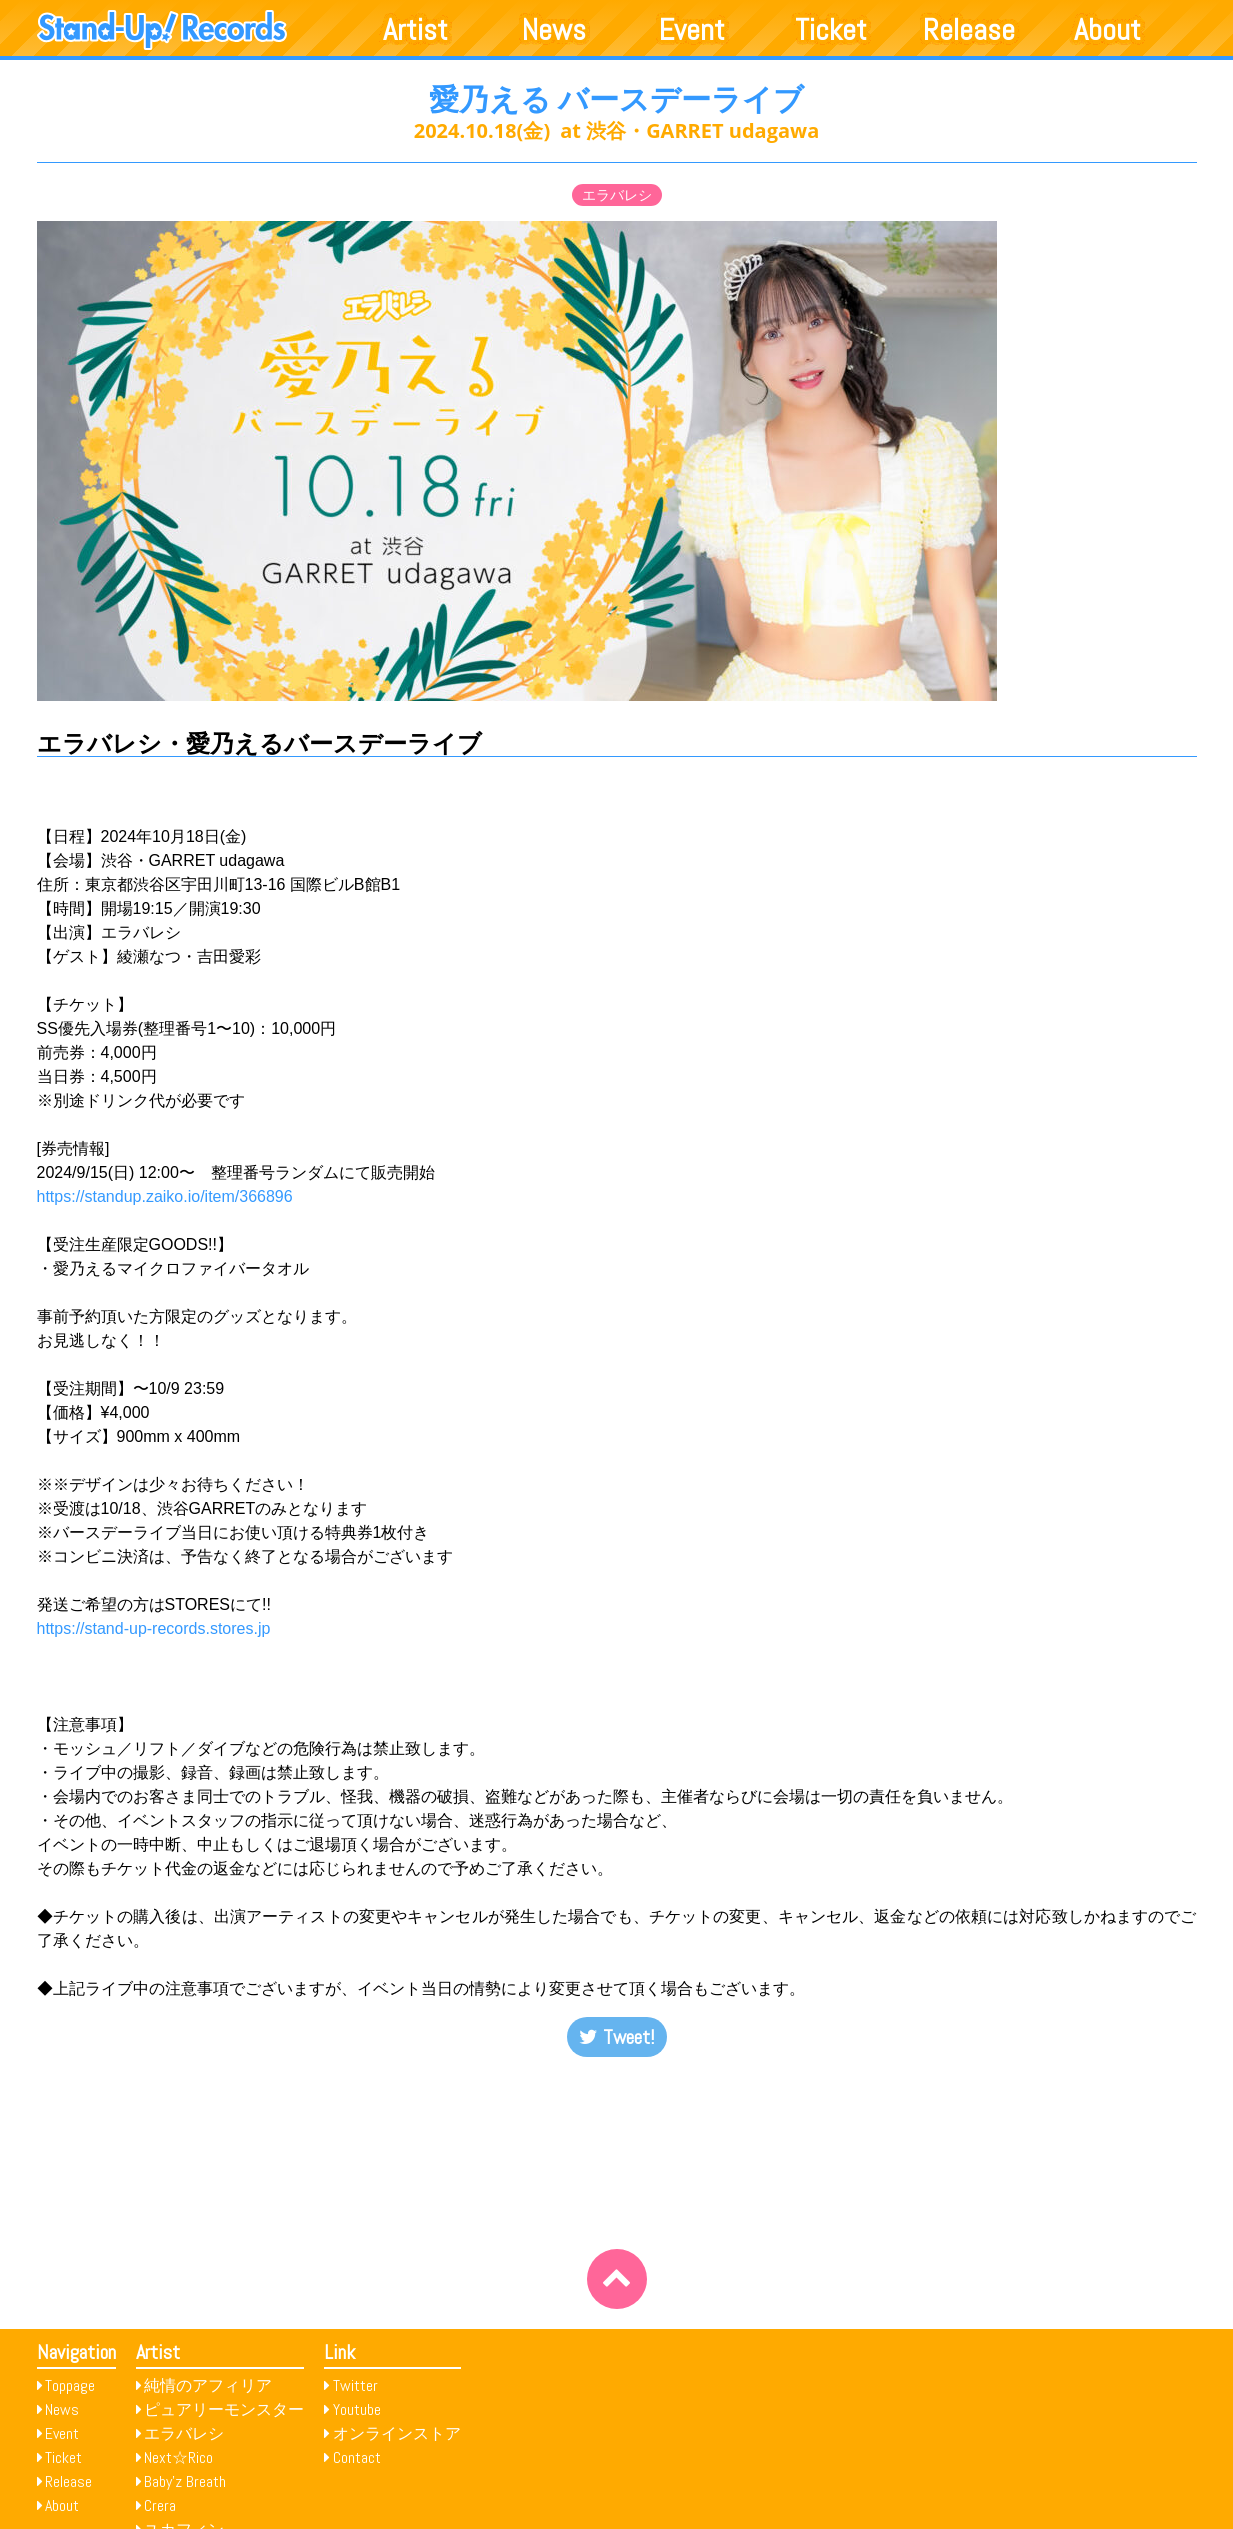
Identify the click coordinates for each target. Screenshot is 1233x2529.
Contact (357, 2457)
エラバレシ (617, 195)
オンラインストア (397, 2433)
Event (692, 30)
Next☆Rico (178, 2457)
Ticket (831, 30)
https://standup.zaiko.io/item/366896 (165, 1196)
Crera (160, 2505)
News (554, 30)
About (1107, 30)
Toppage (70, 2385)
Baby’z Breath (185, 2481)
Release (969, 30)
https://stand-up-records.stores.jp (154, 1628)
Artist (415, 30)
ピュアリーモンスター (224, 2409)
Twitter (355, 2385)
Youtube (357, 2409)
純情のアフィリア (208, 2385)
